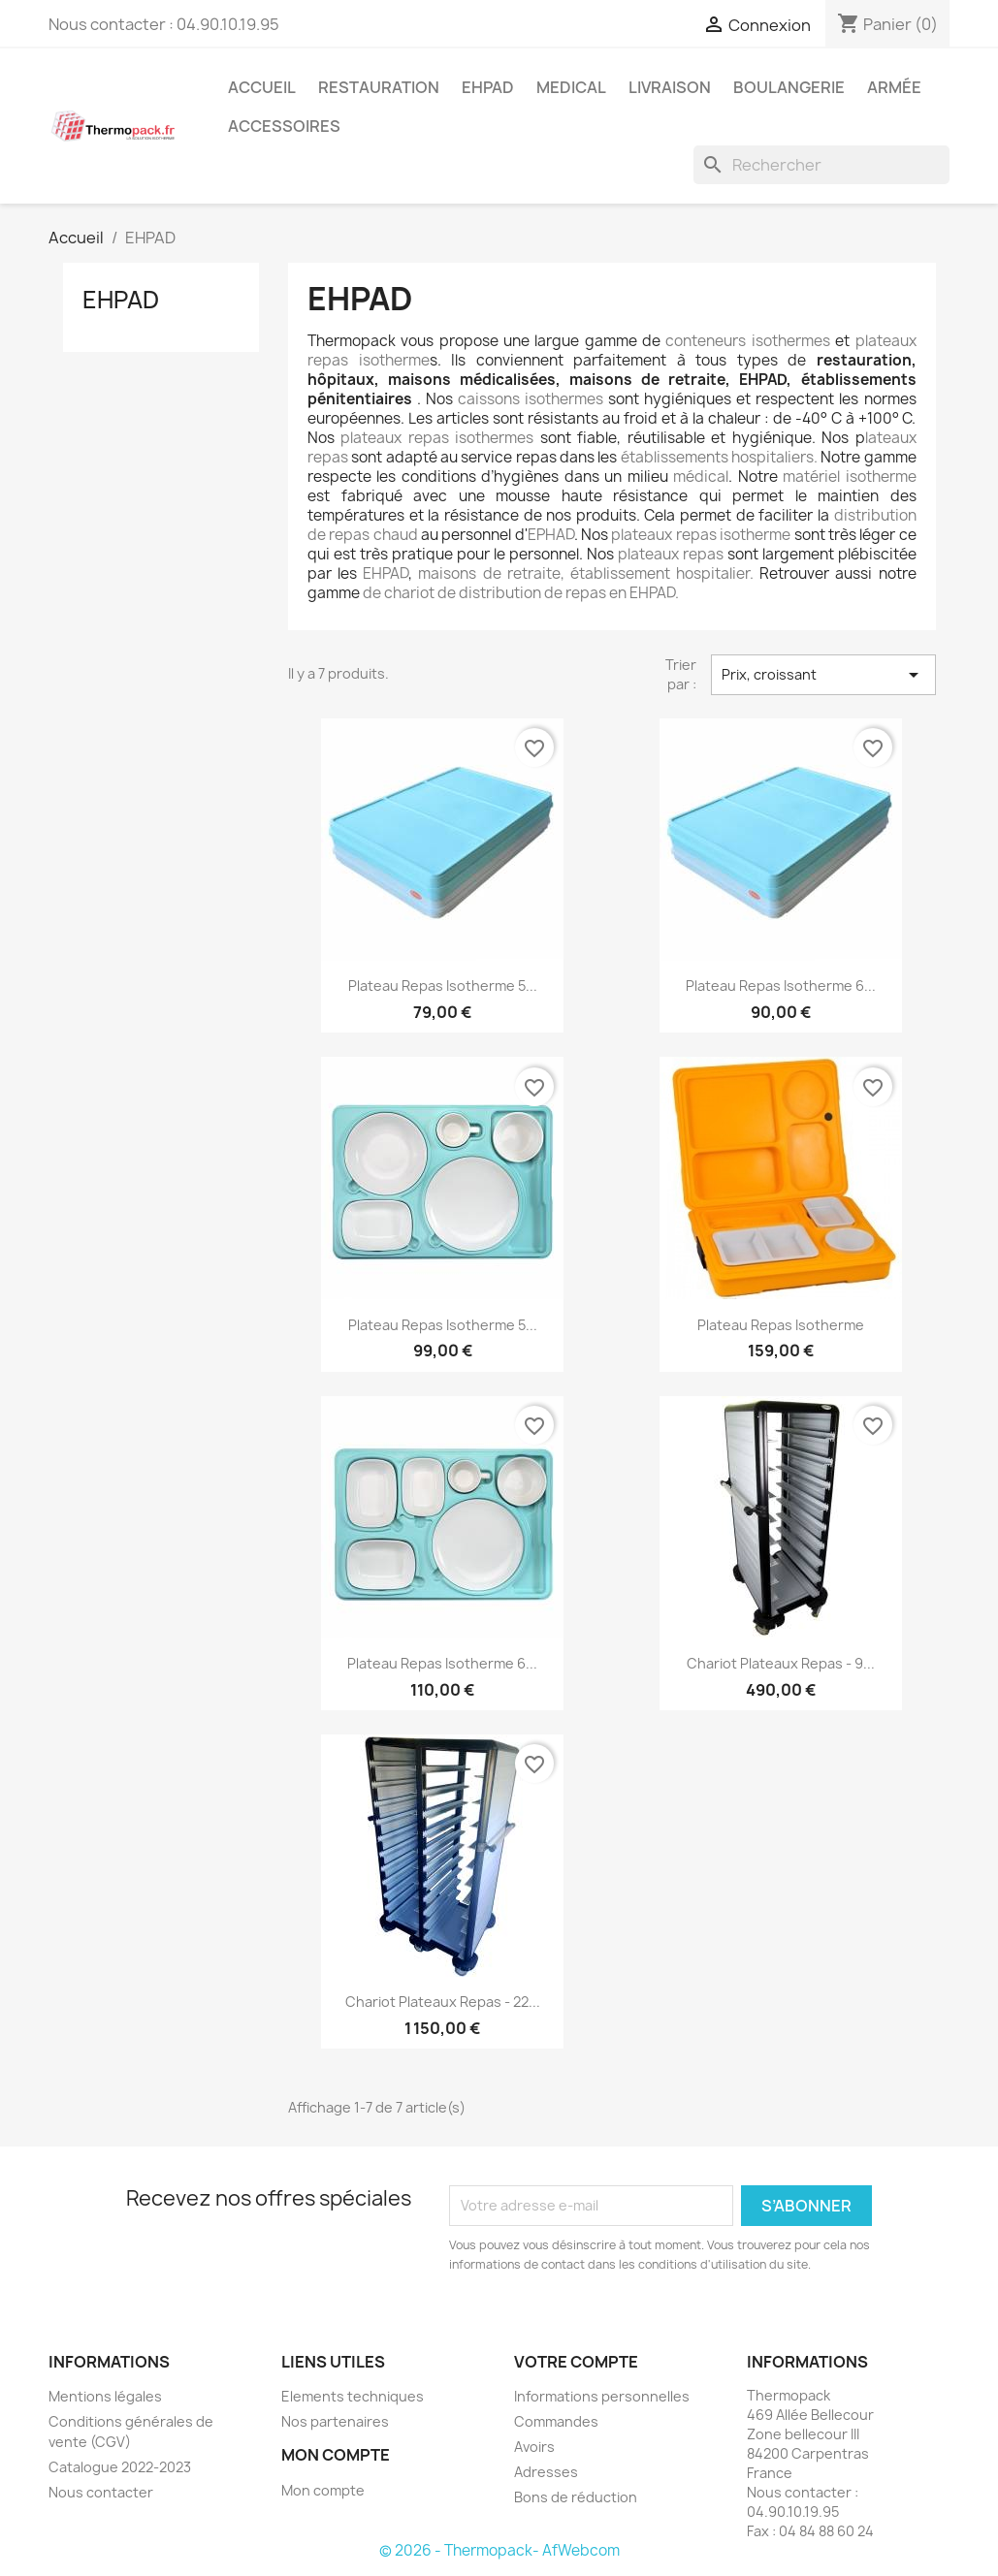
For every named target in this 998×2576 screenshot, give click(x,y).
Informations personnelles (602, 2396)
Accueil (262, 87)
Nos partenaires (335, 2421)
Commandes (556, 2421)
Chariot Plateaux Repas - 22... (442, 2001)
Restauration (378, 87)
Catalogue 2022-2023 (119, 2467)
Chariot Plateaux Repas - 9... (781, 1663)
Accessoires (284, 126)
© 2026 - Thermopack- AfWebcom (499, 2550)
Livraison (669, 87)
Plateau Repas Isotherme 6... (781, 985)
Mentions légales (105, 2396)
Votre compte (576, 2361)
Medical (571, 87)
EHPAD (488, 87)
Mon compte (323, 2490)
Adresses (546, 2472)
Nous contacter (100, 2492)
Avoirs (534, 2446)
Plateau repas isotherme (780, 1325)
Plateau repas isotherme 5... (442, 1325)
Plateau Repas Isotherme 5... (442, 985)
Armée (894, 87)
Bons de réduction (575, 2497)
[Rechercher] (821, 164)
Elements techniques (352, 2396)
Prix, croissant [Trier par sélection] (823, 674)
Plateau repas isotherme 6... (442, 1663)
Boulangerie (789, 87)
